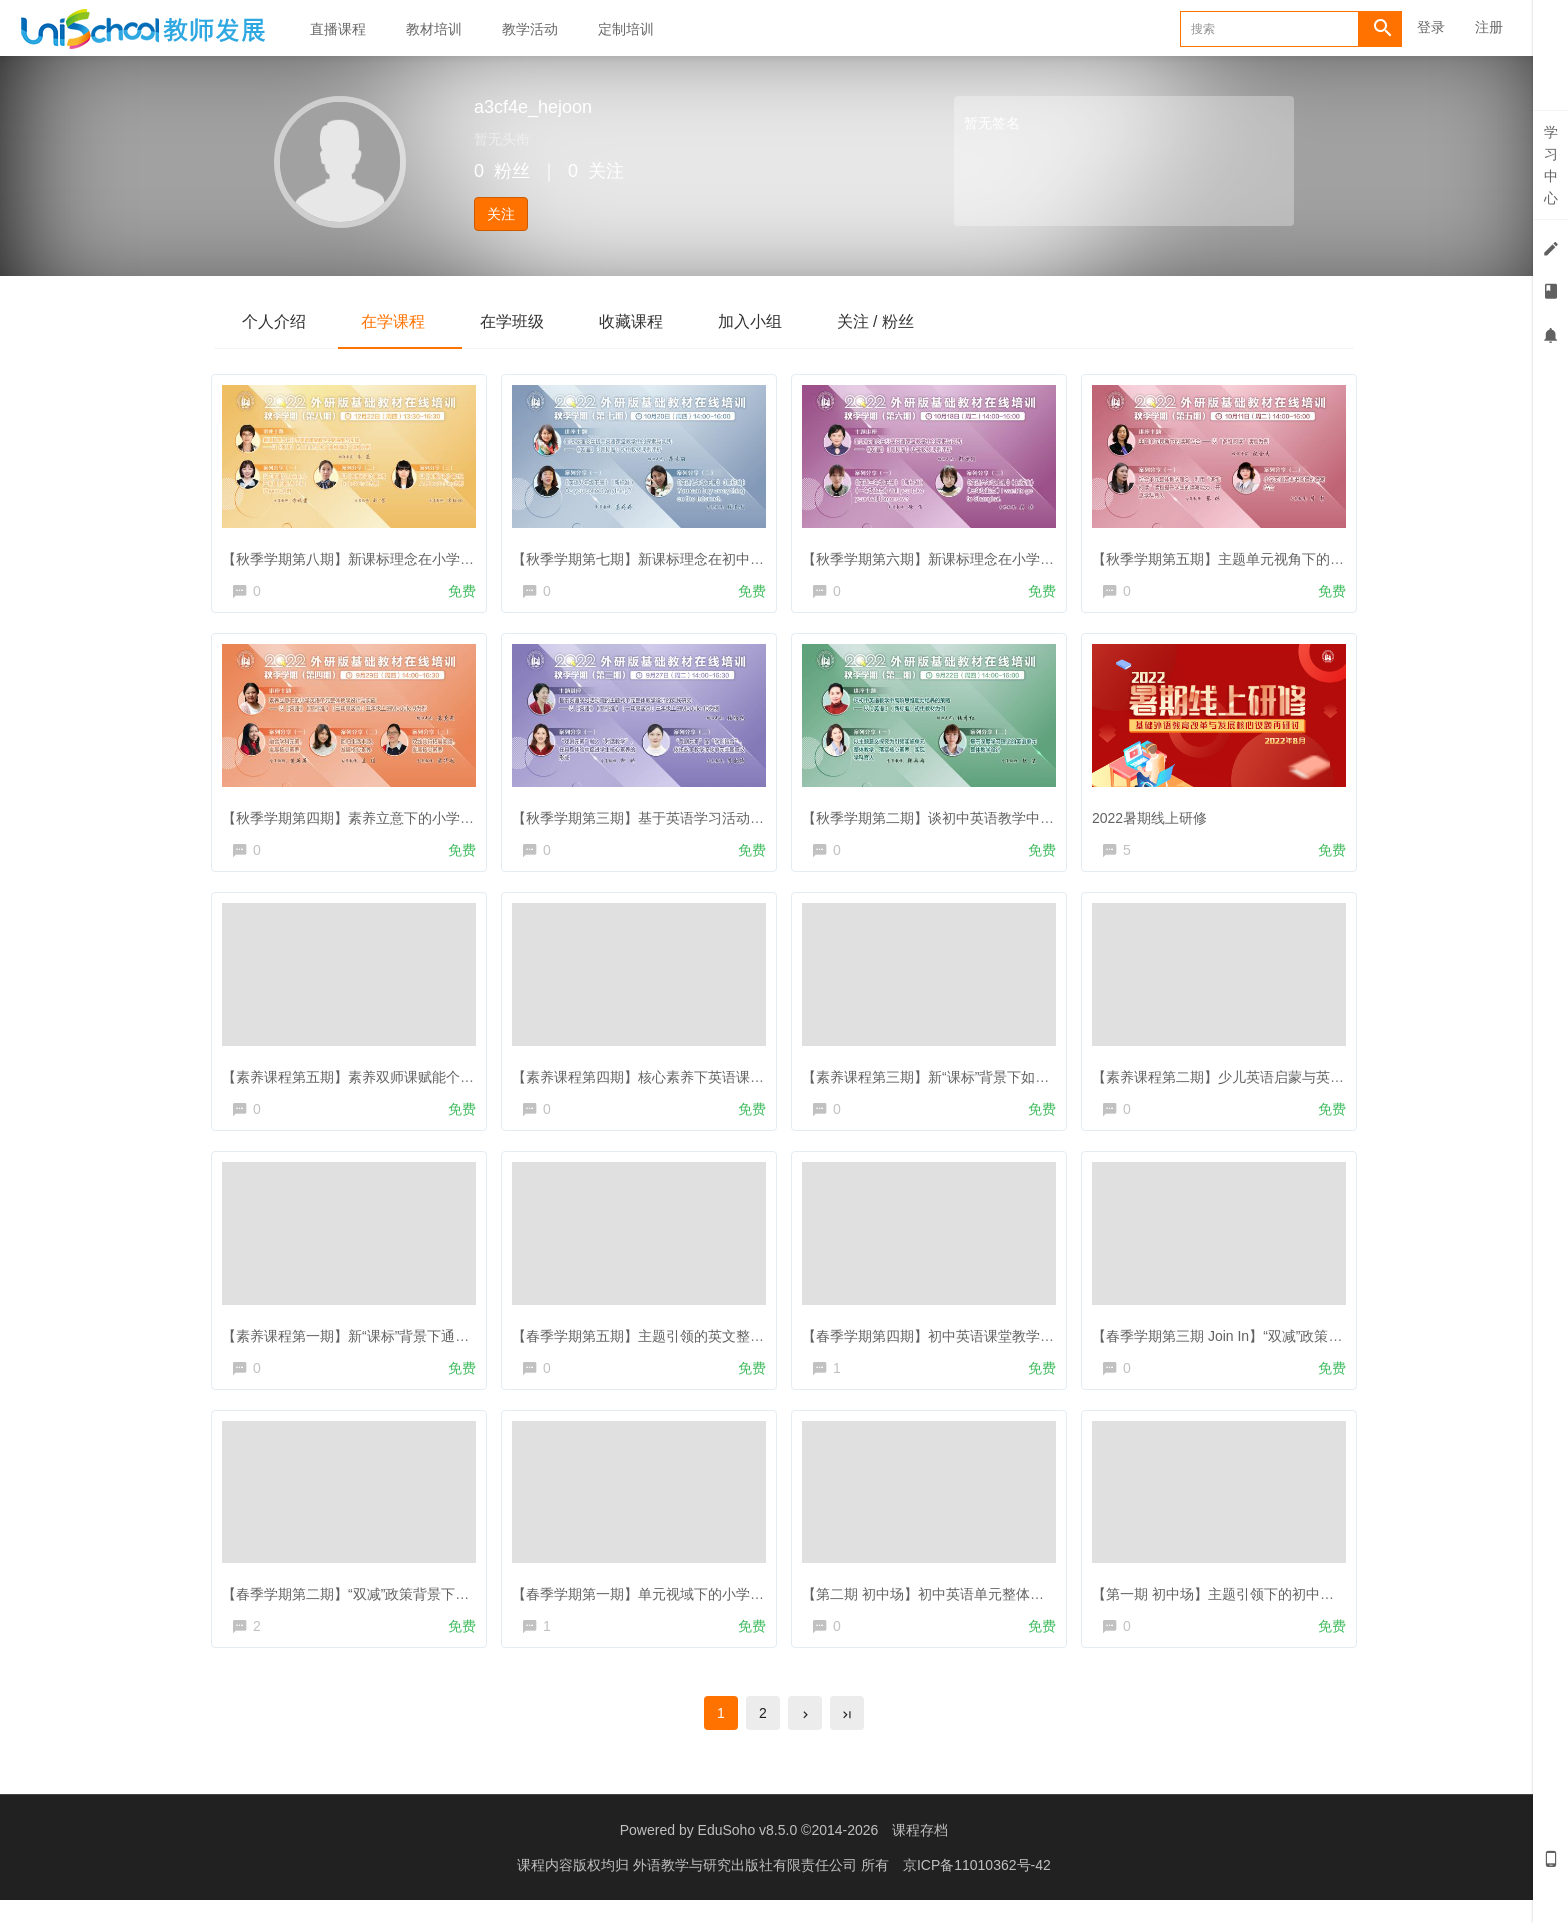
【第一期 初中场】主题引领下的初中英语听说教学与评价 (1274, 1607)
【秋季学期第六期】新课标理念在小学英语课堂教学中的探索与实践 (1017, 554)
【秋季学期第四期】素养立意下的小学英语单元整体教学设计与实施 (437, 817)
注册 (1489, 27)
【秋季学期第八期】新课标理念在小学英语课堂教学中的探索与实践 (437, 554)
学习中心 (1551, 165)
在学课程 (400, 321)
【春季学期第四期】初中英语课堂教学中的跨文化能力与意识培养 (1010, 1344)
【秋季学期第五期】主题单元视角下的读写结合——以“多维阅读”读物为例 (1325, 554)
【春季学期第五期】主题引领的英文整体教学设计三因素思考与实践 (727, 1344)
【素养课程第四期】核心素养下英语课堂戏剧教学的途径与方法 (713, 1081)
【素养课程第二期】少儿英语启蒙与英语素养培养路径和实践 (1286, 1081)
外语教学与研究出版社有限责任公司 (747, 1888)
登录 (1431, 27)
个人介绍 (276, 321)
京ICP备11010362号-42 (977, 1888)
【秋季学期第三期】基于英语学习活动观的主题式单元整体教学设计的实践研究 (762, 817)
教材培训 (434, 29)
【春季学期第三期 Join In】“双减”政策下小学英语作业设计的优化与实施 (1320, 1344)
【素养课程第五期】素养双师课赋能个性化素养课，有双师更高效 (430, 1081)
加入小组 (772, 321)
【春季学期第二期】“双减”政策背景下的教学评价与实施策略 (413, 1607)
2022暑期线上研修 (1154, 817)
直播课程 (338, 29)
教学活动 (530, 29)
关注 (501, 214)
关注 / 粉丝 (902, 321)
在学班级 (524, 321)
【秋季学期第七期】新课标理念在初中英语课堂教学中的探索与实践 (727, 554)
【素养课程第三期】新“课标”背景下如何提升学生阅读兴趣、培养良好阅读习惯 (1049, 1081)
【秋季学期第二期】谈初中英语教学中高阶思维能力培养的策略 (1003, 817)
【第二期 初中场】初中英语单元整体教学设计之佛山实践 (984, 1607)
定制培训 (626, 29)
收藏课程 (648, 321)
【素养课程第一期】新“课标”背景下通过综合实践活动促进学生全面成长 (448, 1344)
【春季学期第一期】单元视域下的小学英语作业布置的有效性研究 (720, 1607)
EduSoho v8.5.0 (748, 1853)
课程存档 (920, 1853)
